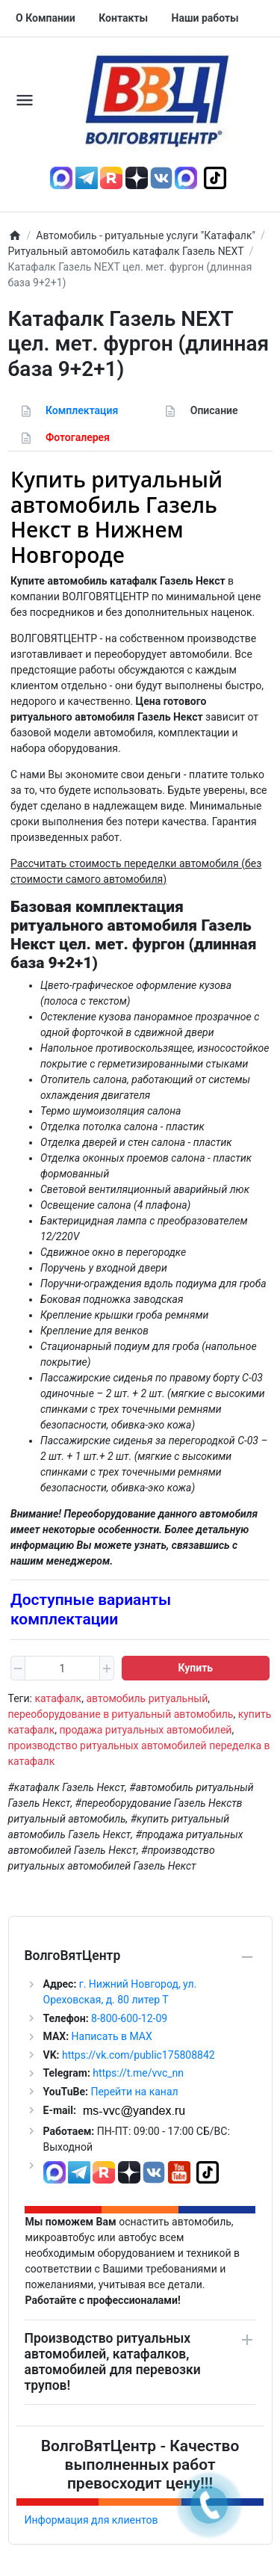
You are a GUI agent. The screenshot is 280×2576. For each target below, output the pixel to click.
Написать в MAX (112, 2036)
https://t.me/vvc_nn (138, 2073)
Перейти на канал (134, 2092)
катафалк (57, 1698)
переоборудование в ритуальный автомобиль (121, 1714)
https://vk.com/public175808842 (138, 2055)
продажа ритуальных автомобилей (145, 1730)
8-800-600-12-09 (128, 2018)
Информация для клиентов (91, 2520)
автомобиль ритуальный (147, 1698)
